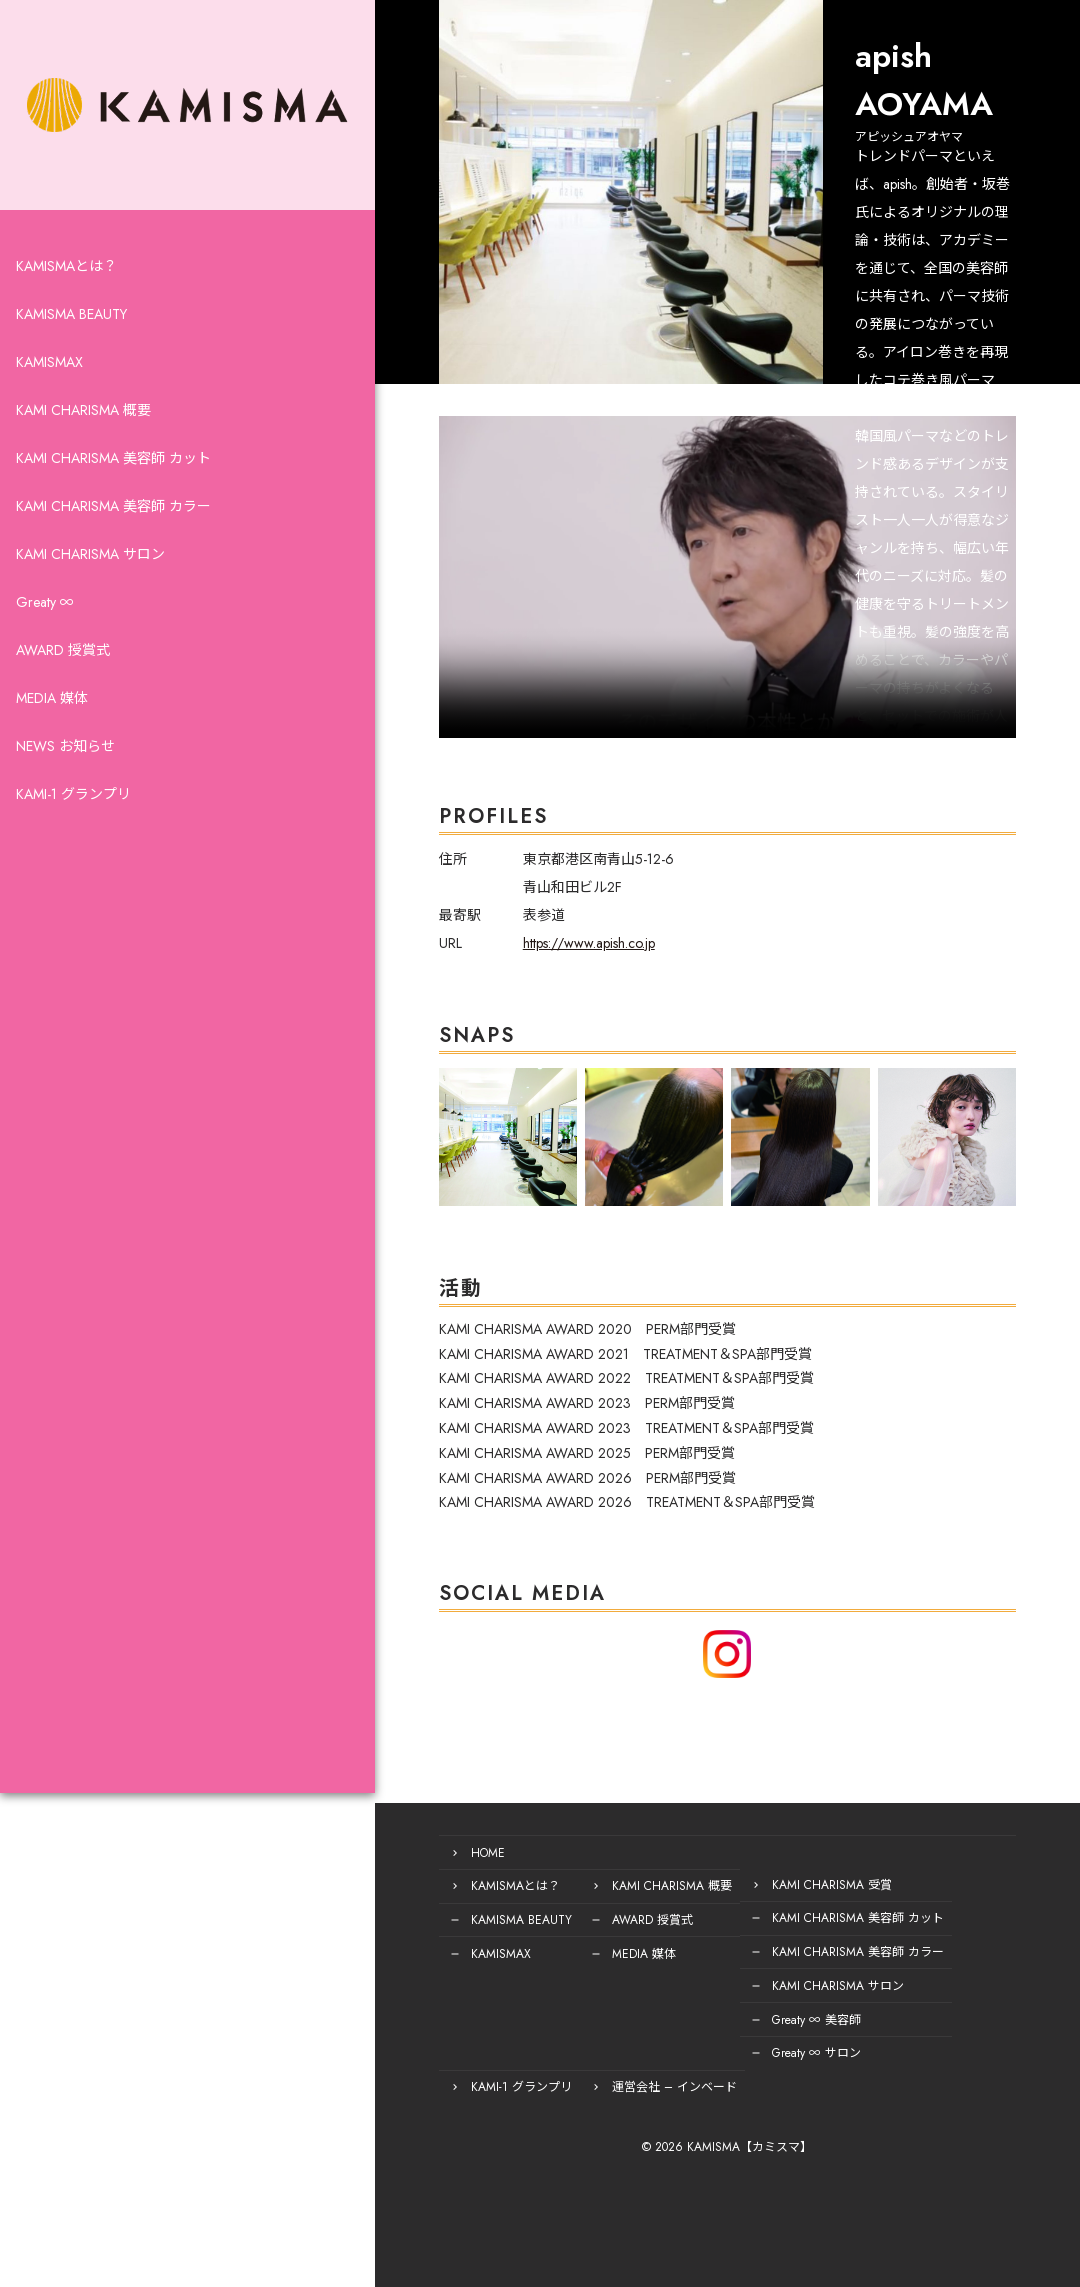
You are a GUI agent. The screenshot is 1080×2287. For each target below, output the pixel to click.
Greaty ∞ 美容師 (697, 2023)
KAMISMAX (49, 408)
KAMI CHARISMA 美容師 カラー (113, 552)
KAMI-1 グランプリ (73, 840)
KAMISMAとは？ (66, 312)
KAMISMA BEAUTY (71, 360)
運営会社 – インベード (414, 2087)
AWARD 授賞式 (63, 696)
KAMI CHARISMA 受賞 (713, 1895)
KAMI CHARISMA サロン (90, 600)
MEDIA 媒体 (52, 744)
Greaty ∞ (45, 648)
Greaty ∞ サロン (697, 2055)
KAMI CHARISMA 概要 (83, 456)
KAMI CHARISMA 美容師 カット (113, 504)
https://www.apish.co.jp (470, 978)
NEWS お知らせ (65, 792)
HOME (369, 1863)
